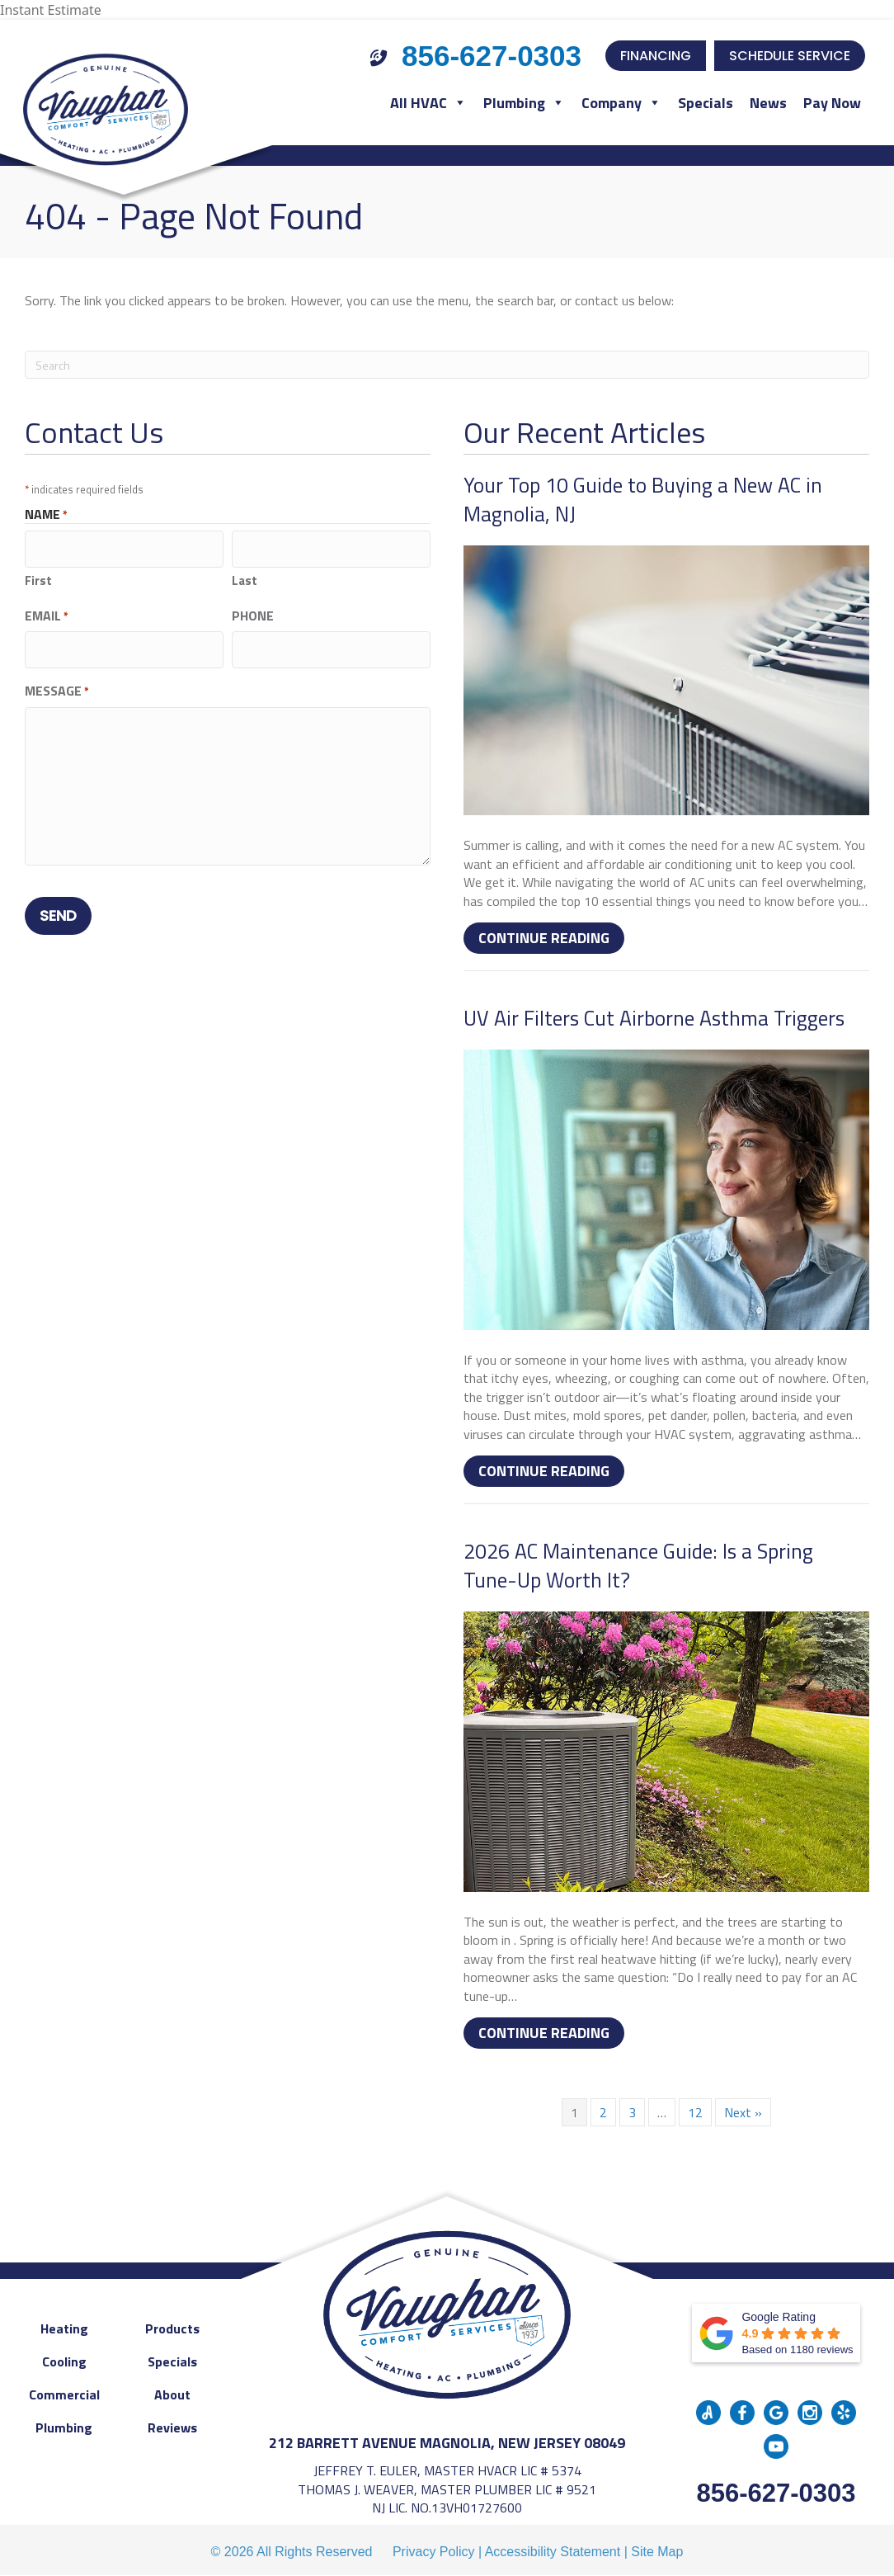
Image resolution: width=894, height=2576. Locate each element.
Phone (253, 611)
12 (695, 2112)
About (172, 2394)
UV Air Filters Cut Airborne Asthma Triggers (654, 1018)
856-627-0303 (775, 2493)
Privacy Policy (434, 2552)
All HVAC (428, 103)
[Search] (447, 365)
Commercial (64, 2394)
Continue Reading (551, 937)
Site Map (657, 2552)
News (768, 103)
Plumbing (524, 103)
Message (57, 681)
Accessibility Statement (553, 2552)
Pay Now (832, 103)
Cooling (64, 2361)
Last (244, 576)
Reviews (172, 2427)
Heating (64, 2328)
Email (46, 611)
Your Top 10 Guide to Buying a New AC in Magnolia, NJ (642, 499)
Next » (743, 2112)
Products (172, 2328)
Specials (705, 103)
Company (621, 103)
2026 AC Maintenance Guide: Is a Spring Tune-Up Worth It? (638, 1566)
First (38, 576)
